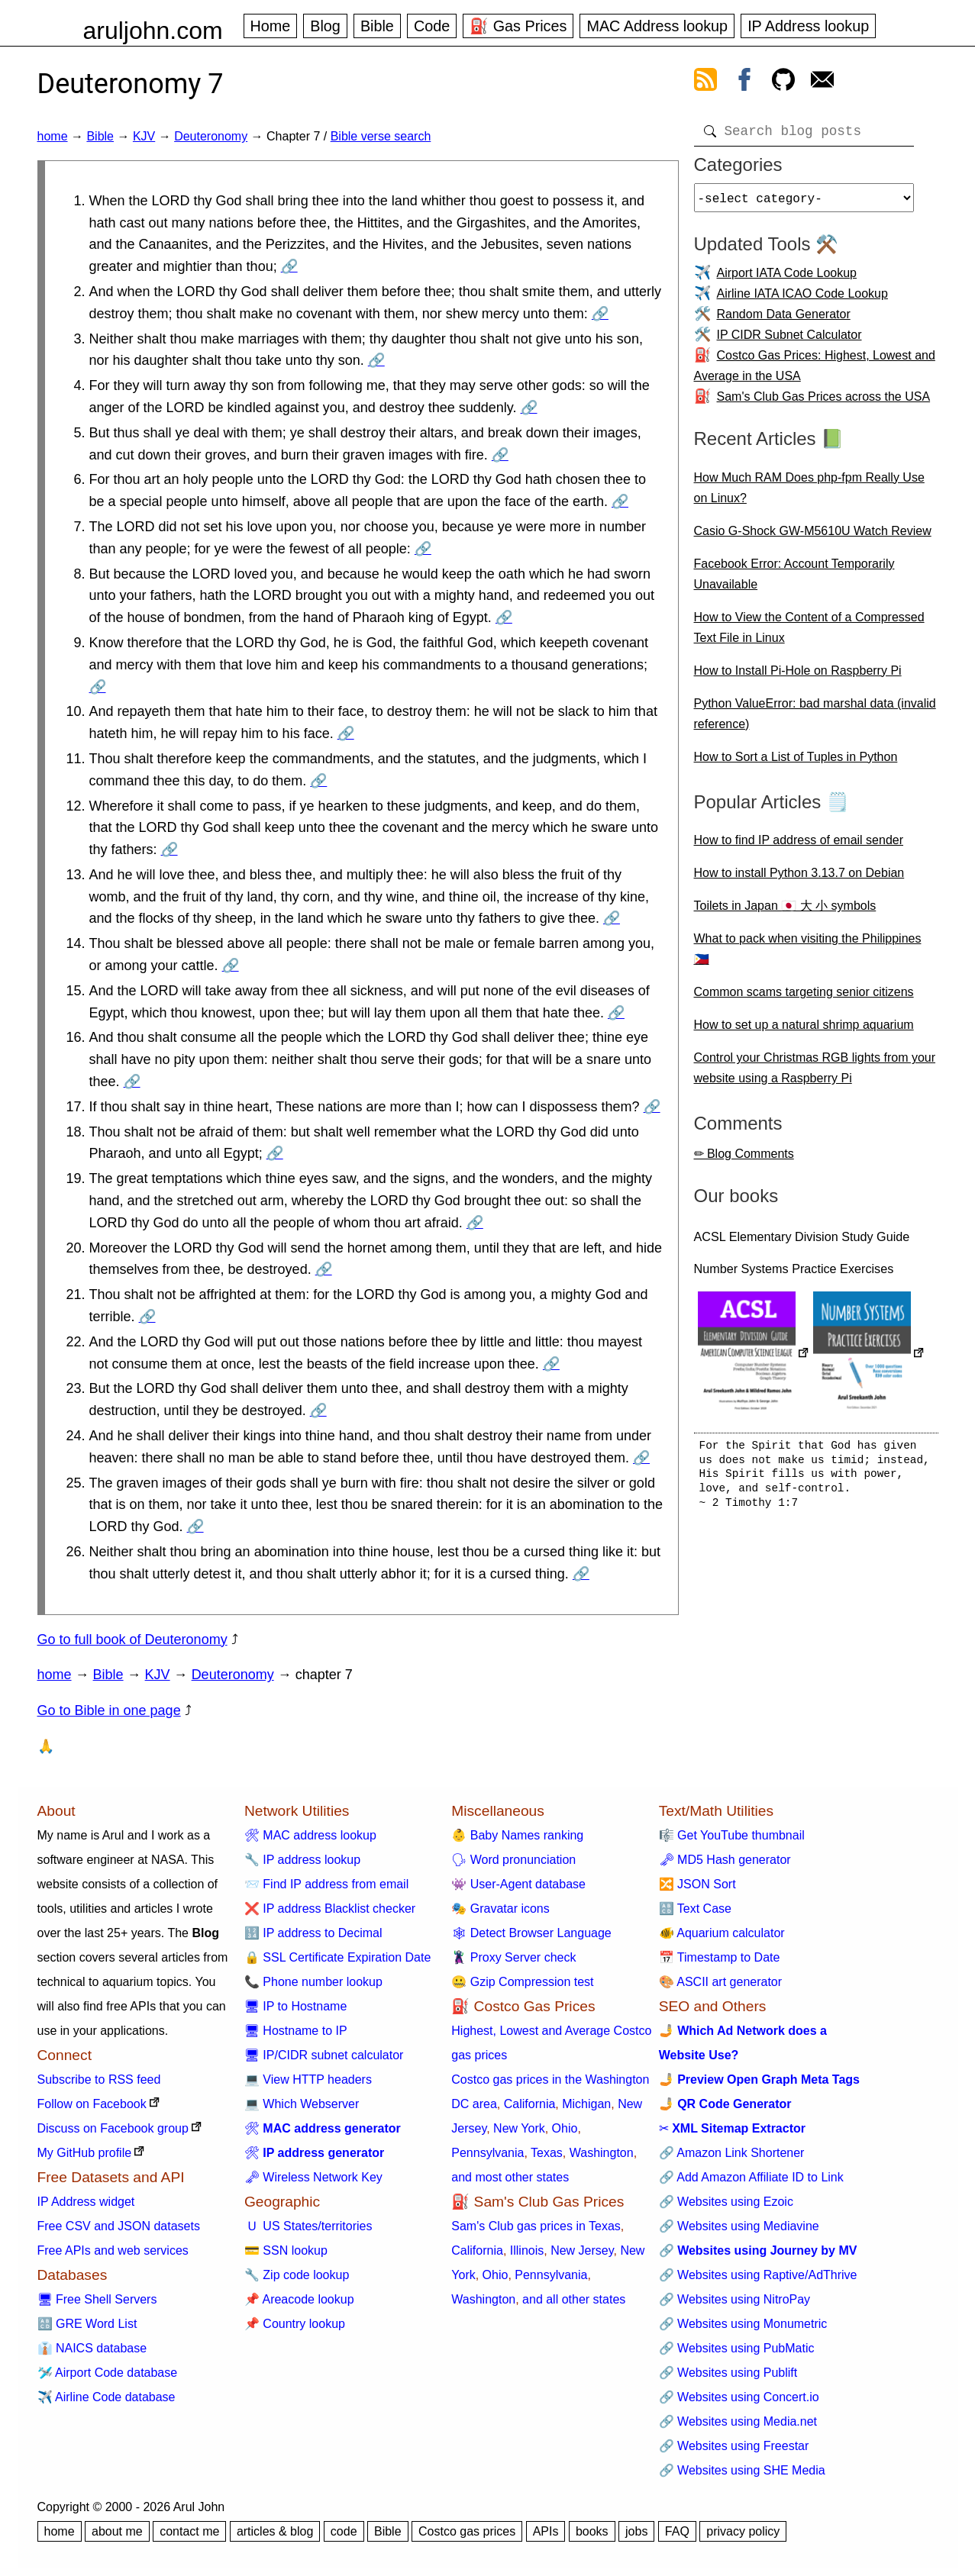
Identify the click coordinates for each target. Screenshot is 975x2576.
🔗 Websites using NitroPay (734, 2299)
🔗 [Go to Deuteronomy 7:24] (641, 1457)
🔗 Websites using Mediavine (739, 2226)
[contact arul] (822, 82)
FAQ (677, 2531)
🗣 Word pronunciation (513, 1859)
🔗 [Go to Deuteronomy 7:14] (230, 965)
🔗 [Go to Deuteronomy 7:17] (652, 1106)
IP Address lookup (808, 26)
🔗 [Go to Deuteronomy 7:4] (529, 407)
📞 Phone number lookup (313, 1981)
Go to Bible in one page (109, 1710)
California (530, 2103)
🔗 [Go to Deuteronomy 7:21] (147, 1316)
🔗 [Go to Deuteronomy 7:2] (600, 313)
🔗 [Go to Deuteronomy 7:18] (274, 1153)
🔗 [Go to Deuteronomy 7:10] (345, 733)
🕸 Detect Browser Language (531, 1932)
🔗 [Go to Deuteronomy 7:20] (323, 1269)
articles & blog (275, 2531)
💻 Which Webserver (301, 2103)
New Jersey (581, 2250)
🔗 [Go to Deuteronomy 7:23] (318, 1410)
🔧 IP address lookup (302, 1859)
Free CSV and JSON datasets (118, 2226)
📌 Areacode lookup (299, 2299)
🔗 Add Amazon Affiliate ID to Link (751, 2177)
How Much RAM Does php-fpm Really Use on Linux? (809, 494)
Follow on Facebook (92, 2103)
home (52, 136)
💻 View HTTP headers (308, 2079)
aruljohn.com (153, 30)
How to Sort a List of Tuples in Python (796, 762)
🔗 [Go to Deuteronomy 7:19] (475, 1222)
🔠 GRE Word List (87, 2323)
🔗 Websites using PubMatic (737, 2348)
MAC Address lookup (657, 26)
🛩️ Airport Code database (107, 2372)
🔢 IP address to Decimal (313, 1932)
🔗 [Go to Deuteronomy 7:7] (423, 548)
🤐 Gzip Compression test (522, 1981)
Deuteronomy (210, 136)
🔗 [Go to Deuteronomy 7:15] (616, 1012)
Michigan (586, 2103)
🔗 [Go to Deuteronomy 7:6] (620, 501)
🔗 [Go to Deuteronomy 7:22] (551, 1364)
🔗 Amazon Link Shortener (732, 2152)
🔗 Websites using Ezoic (726, 2201)
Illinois (527, 2250)
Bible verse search (381, 136)
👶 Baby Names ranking (517, 1835)
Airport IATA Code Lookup (787, 278)
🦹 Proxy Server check (513, 1957)
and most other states (510, 2177)
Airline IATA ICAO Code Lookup (802, 299)
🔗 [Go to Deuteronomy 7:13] (611, 918)
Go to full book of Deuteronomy (132, 1639)
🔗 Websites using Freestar (734, 2445)
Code (432, 26)
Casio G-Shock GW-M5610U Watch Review (812, 536)
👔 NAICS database (92, 2348)
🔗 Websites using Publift (728, 2372)
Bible (377, 26)
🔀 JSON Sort (697, 1884)
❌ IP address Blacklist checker (329, 1908)
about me (117, 2531)
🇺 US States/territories (308, 2226)
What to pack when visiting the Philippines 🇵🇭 (808, 955)
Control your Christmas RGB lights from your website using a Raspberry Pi (815, 1074)
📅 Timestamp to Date (719, 1957)
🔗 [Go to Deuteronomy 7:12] (169, 849)
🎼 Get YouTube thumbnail (732, 1835)
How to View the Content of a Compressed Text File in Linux (809, 633)
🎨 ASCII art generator (720, 1981)
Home (270, 26)
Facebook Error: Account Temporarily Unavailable (794, 580)
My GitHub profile (84, 2152)
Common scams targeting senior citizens (804, 997)
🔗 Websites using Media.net (738, 2421)
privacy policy (743, 2531)
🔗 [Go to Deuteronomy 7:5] (500, 455)
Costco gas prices (466, 2531)
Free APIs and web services (113, 2250)
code (344, 2531)
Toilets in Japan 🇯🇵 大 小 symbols (785, 911)
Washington (602, 2152)
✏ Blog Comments (744, 1159)
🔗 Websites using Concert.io (739, 2397)
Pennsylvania (487, 2152)
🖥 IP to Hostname (295, 2006)
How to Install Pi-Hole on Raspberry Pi (798, 676)
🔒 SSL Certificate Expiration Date (337, 1957)
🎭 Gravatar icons (500, 1908)
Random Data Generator (784, 320)
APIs (546, 2531)
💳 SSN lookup (286, 2250)
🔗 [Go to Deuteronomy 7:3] (376, 360)
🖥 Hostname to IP (295, 2030)
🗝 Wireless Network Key (313, 2177)
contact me (189, 2531)
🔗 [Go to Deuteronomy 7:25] (195, 1526)
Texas (547, 2152)
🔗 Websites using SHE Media (742, 2470)
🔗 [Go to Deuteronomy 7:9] (97, 687)
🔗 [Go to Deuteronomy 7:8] (504, 617)
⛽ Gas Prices (518, 26)
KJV (144, 136)
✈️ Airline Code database (106, 2397)
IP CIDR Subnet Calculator (789, 340)
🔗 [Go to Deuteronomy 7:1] (289, 266)
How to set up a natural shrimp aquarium (804, 1030)
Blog (325, 26)
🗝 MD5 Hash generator (725, 1859)
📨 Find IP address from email (326, 1884)
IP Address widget (86, 2201)
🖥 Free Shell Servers (97, 2299)
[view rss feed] (705, 82)
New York (519, 2128)
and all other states (573, 2299)
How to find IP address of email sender (799, 846)
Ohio (565, 2128)
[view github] (783, 82)
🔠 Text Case (695, 1908)
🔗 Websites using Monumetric (743, 2323)
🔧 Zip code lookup (296, 2274)
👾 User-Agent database (518, 1884)
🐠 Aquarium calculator (722, 1932)
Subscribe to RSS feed (99, 2079)
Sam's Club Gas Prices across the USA (824, 402)
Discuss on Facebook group (113, 2128)
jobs (636, 2531)
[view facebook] (744, 82)
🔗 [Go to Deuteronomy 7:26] (581, 1573)
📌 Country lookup (294, 2323)
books (592, 2531)
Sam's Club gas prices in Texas (536, 2226)
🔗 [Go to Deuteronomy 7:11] (318, 780)
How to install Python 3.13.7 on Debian (799, 878)
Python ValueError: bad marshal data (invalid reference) (815, 720)
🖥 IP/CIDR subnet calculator (324, 2055)
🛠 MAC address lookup (310, 1835)
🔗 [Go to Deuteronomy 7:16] (132, 1081)
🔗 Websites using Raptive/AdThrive (758, 2274)
